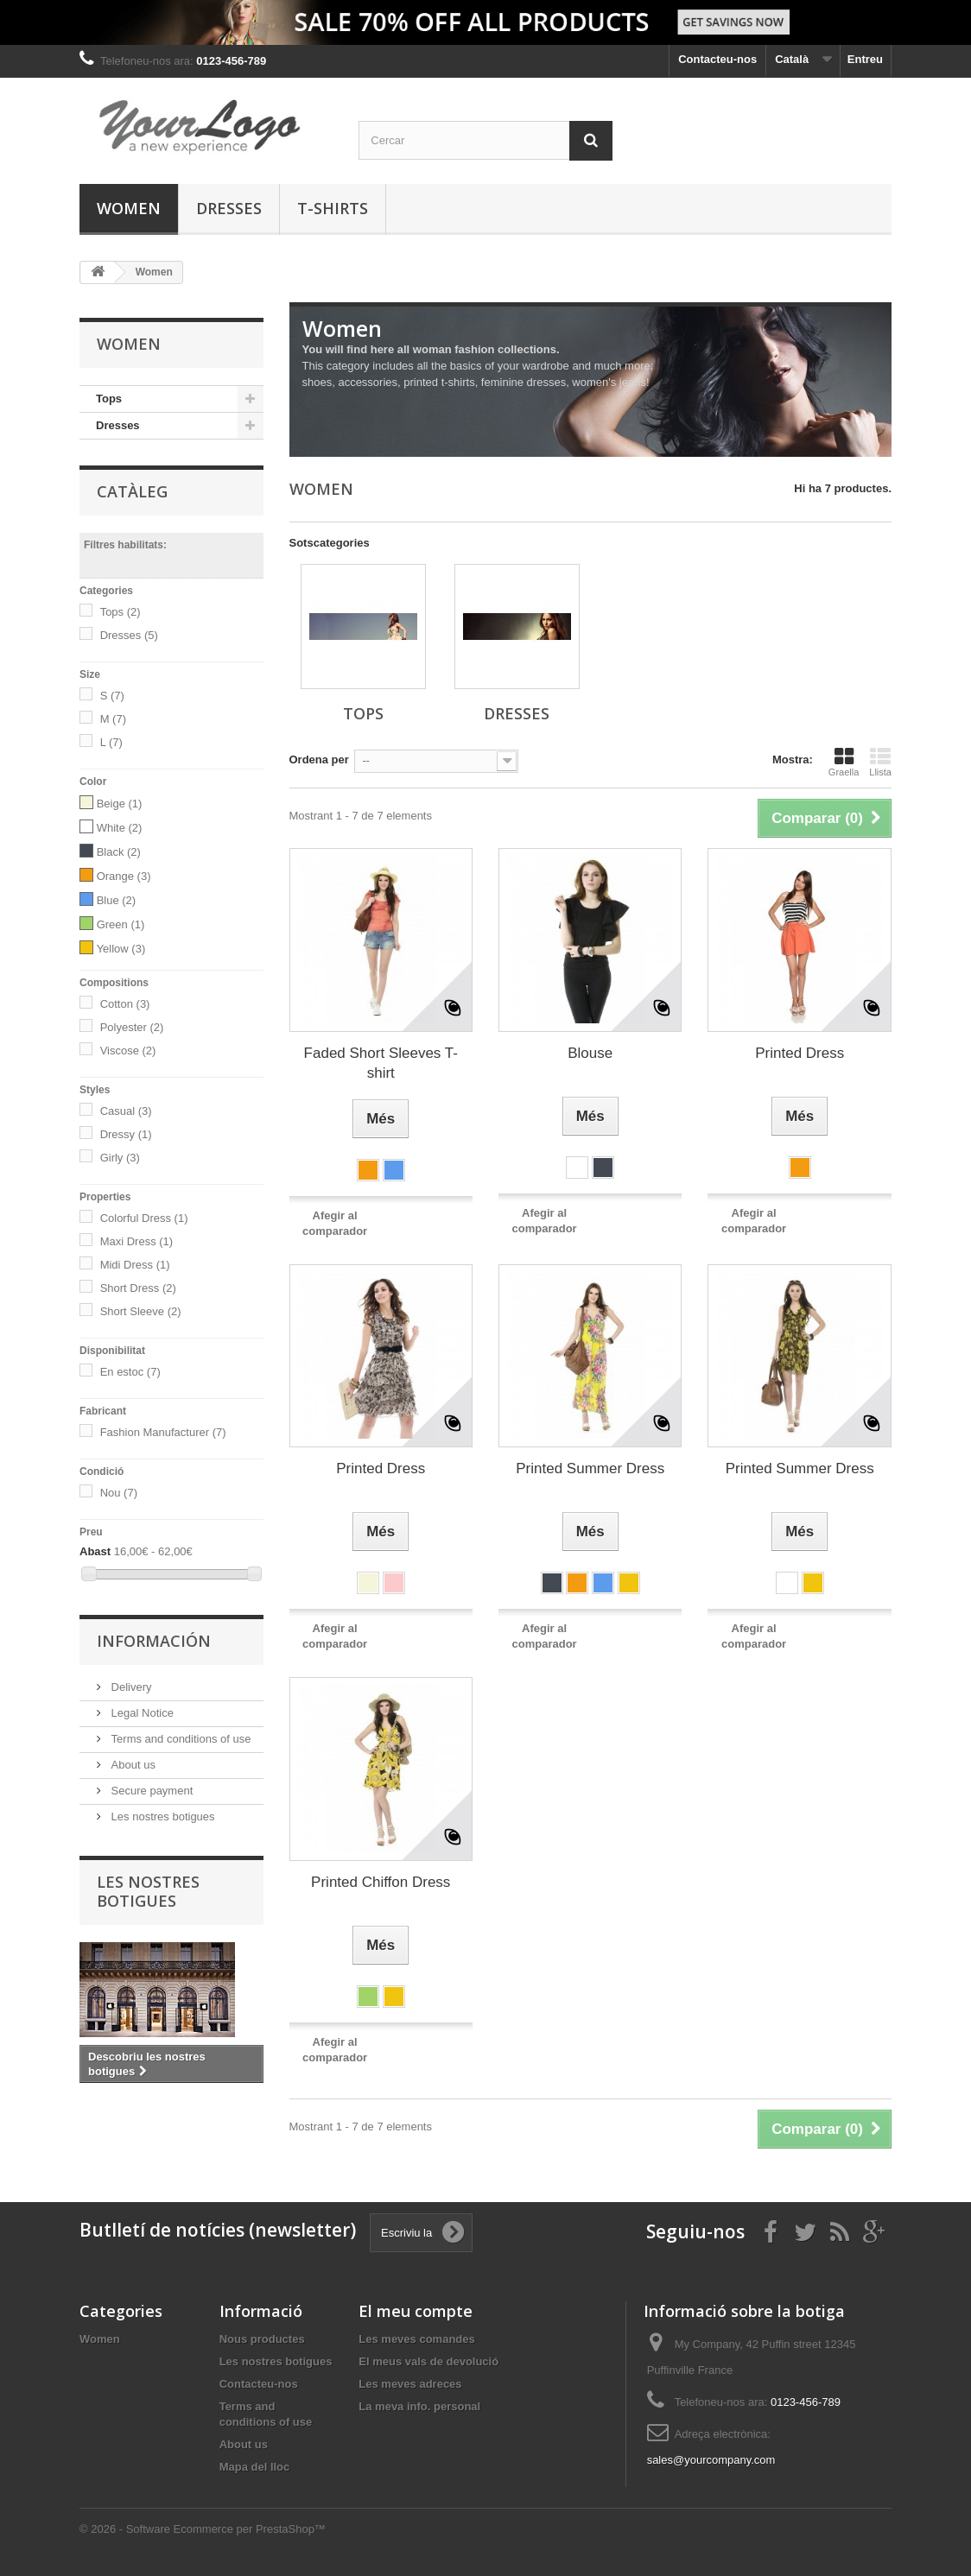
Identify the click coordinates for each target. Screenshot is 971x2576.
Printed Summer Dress (590, 1468)
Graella (843, 761)
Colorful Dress (144, 1218)
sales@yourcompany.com (711, 2459)
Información (154, 1640)
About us (131, 1764)
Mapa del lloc (254, 2466)
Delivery (130, 1686)
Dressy (126, 1134)
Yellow (121, 948)
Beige (120, 803)
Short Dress (138, 1288)
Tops (109, 398)
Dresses (229, 208)
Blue (116, 900)
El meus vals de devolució (428, 2361)
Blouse (590, 1053)
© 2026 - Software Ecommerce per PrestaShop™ (202, 2528)
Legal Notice (141, 1712)
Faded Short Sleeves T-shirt (381, 1063)
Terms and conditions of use (179, 1738)
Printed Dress (799, 1053)
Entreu (865, 59)
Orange (124, 876)
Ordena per (319, 759)
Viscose (128, 1050)
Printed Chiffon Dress (380, 1882)
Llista (880, 761)
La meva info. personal (419, 2406)
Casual (126, 1110)
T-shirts (332, 208)
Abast (95, 1551)
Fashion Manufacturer (163, 1432)
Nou (118, 1492)
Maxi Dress (137, 1241)
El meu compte (416, 2311)
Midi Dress (135, 1264)
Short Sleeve (140, 1311)
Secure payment (150, 1790)
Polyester (132, 1027)
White (120, 827)
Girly (120, 1157)
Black (119, 851)
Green (121, 924)
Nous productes (262, 2338)
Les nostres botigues (161, 1816)
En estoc (130, 1371)
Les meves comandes (416, 2338)
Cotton (125, 1003)
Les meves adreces (410, 2383)
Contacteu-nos (717, 59)
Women (129, 208)
